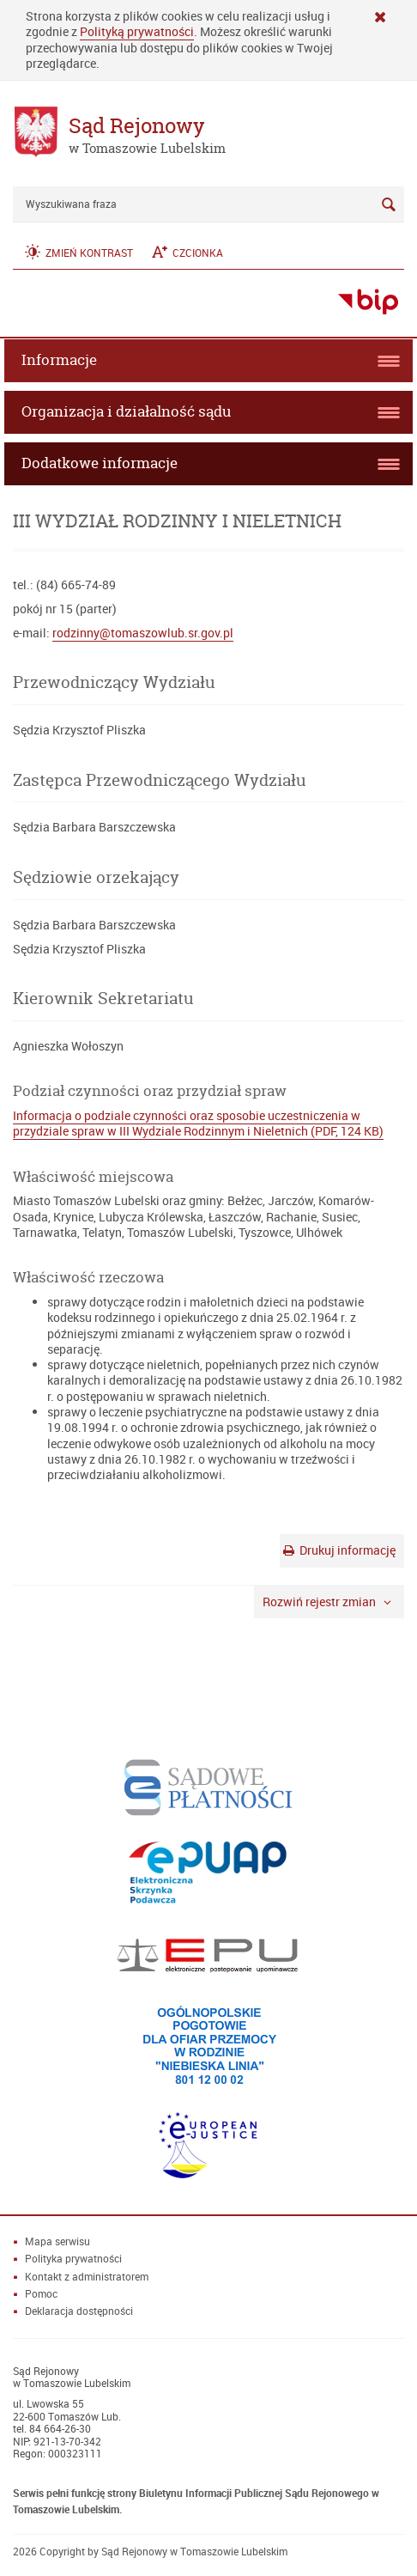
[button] (77, 251)
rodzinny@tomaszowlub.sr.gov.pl (142, 632)
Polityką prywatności (137, 31)
